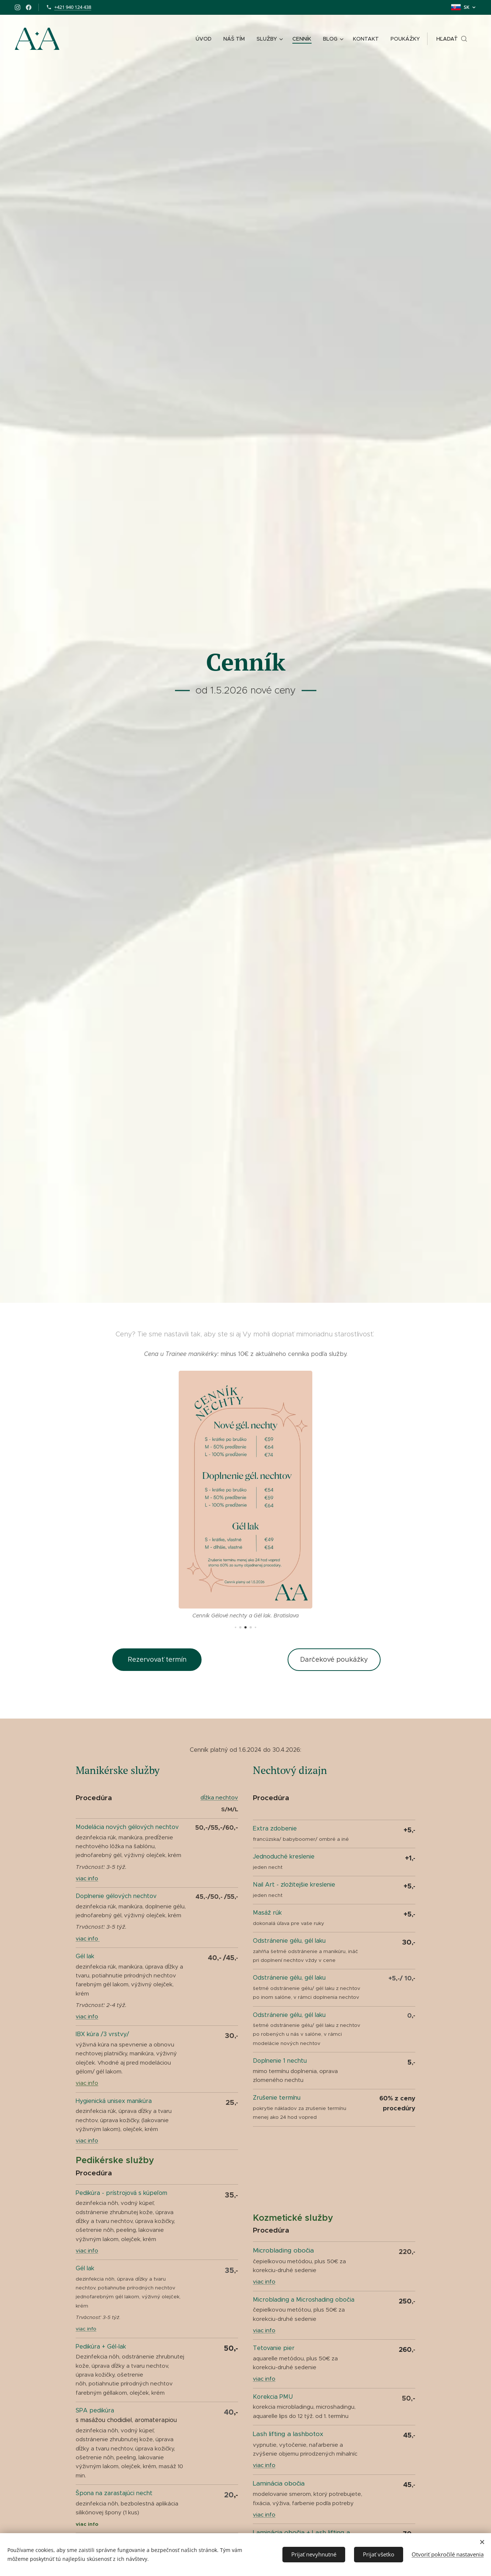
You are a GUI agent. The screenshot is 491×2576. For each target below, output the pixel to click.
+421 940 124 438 (72, 7)
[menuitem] (206, 39)
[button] (451, 39)
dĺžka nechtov (219, 1797)
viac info (87, 1878)
